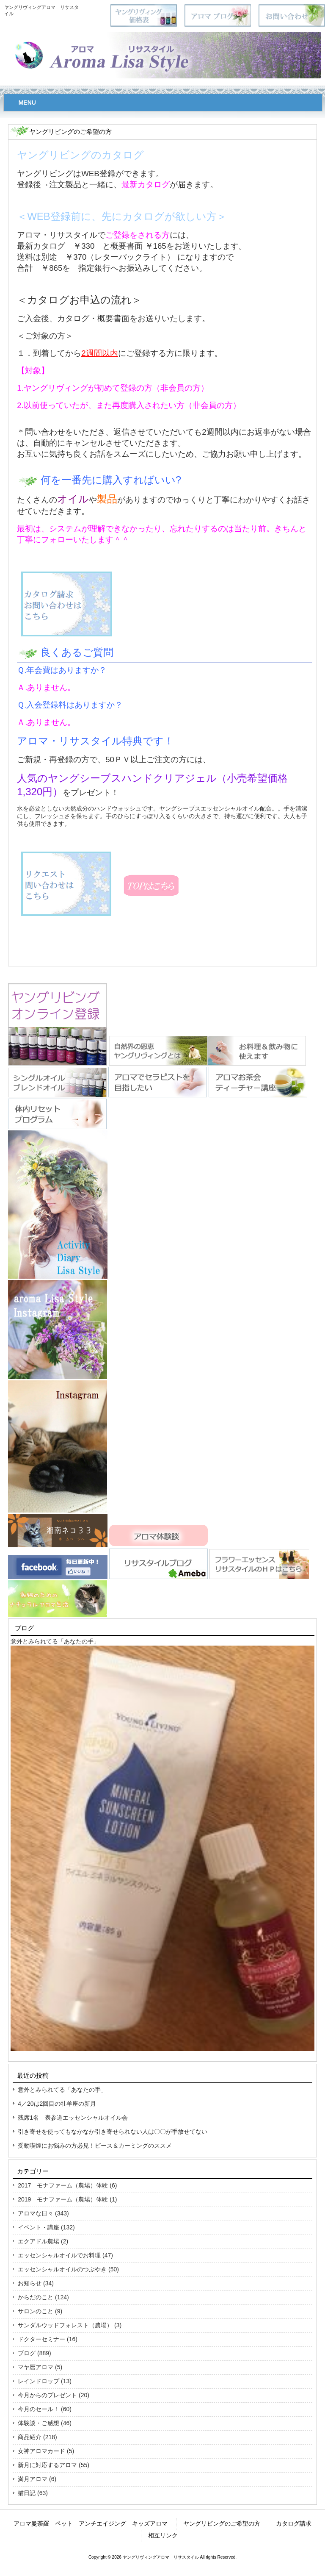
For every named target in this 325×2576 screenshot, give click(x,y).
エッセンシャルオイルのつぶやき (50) (68, 2269)
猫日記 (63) (33, 2493)
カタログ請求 (293, 2523)
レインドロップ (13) (45, 2381)
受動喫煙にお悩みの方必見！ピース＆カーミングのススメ (95, 2145)
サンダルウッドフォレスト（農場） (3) (69, 2325)
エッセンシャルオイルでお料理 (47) (65, 2255)
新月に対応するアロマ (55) (53, 2465)
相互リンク (163, 2535)
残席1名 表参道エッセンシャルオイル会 (73, 2117)
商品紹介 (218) (37, 2437)
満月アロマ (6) (37, 2479)
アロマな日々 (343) (43, 2213)
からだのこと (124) (43, 2297)
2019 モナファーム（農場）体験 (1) (67, 2199)
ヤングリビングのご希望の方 (221, 2523)
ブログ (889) (34, 2353)
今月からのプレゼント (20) (53, 2395)
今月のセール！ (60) (45, 2409)
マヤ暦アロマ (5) (40, 2367)
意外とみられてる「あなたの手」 (55, 1641)
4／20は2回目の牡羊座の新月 (57, 2103)
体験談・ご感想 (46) (45, 2423)
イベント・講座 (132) (46, 2227)
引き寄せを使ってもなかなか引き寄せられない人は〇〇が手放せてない (112, 2131)
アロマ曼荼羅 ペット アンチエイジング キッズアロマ (91, 2523)
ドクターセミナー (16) (47, 2339)
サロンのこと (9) (40, 2311)
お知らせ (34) (36, 2283)
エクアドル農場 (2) (43, 2241)
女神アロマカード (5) (46, 2451)
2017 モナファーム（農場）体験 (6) (67, 2185)
